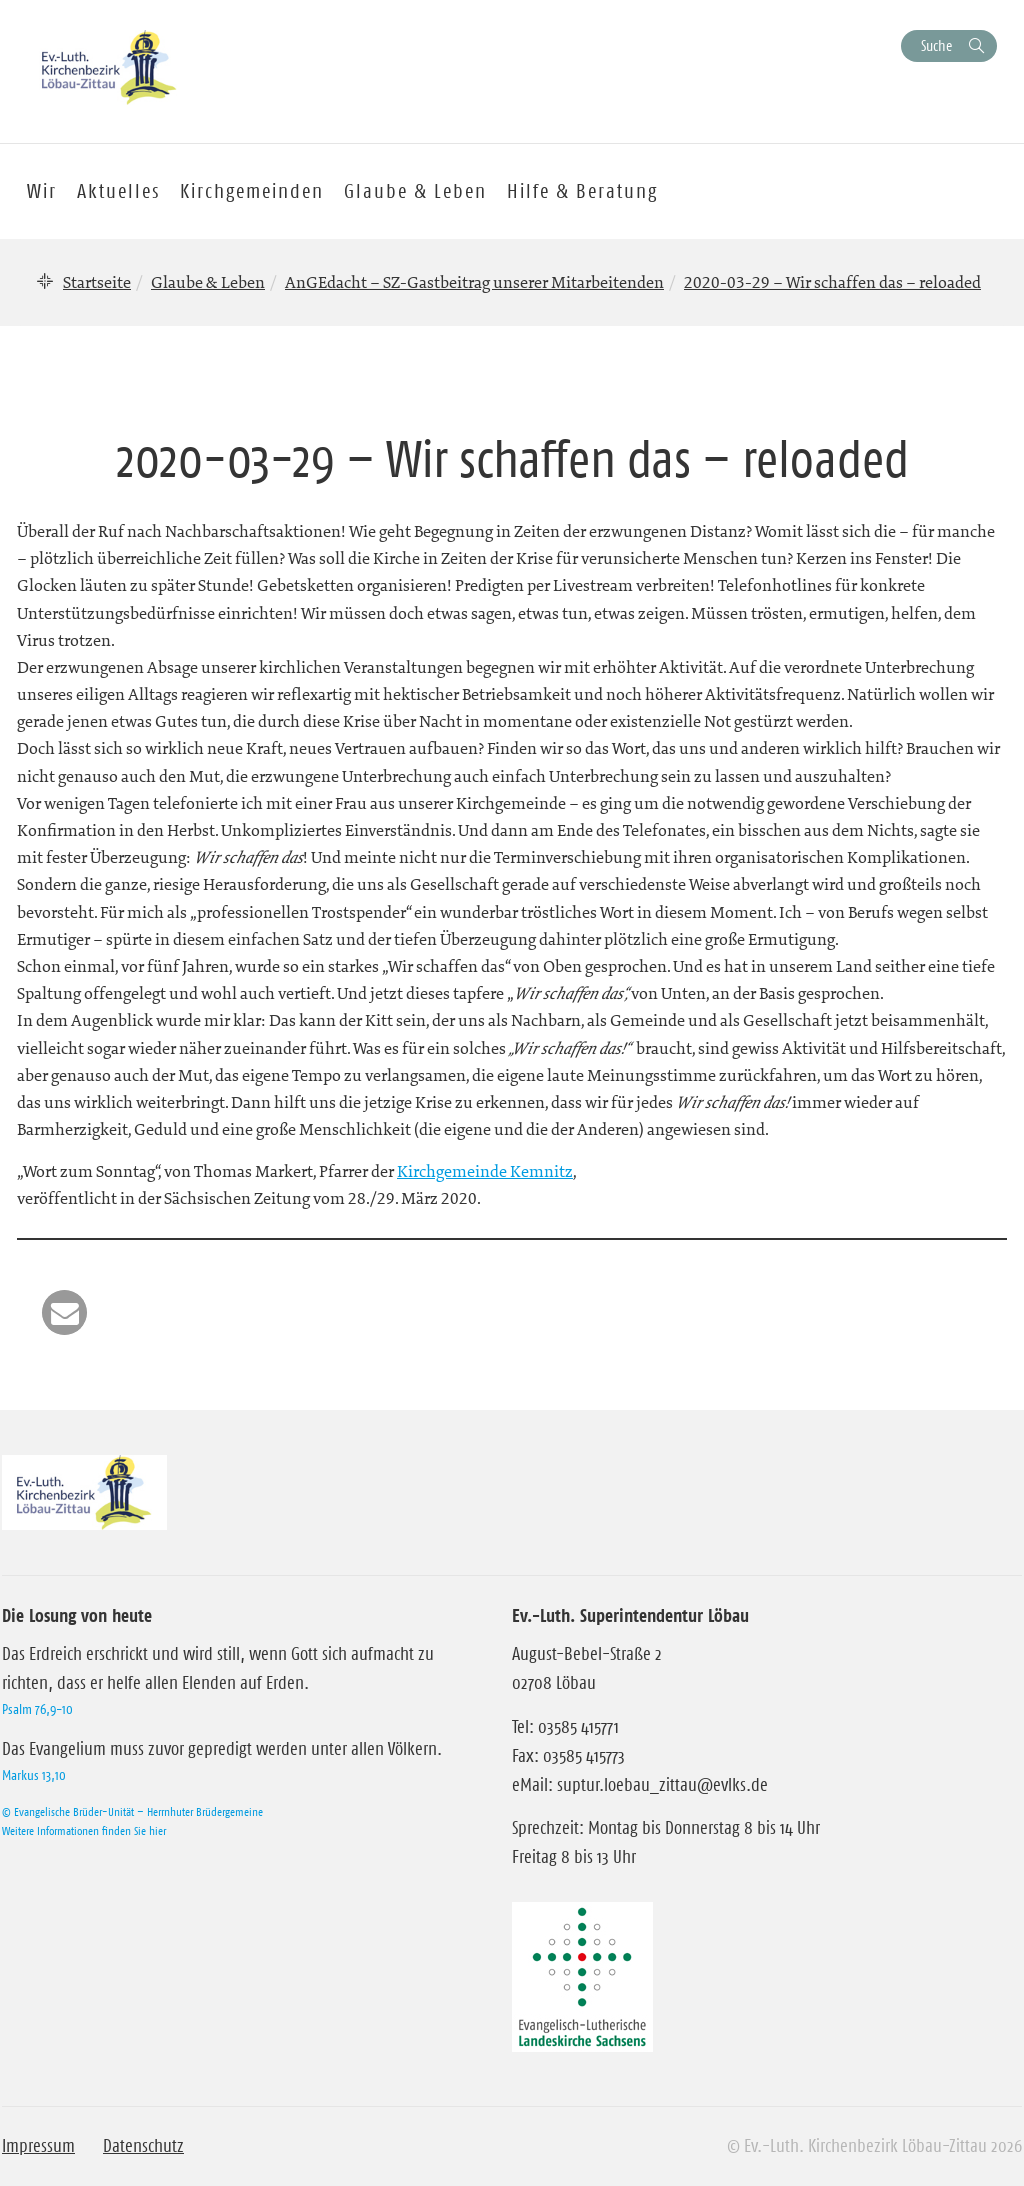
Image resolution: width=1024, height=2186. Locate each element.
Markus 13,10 (34, 1775)
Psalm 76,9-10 (37, 1709)
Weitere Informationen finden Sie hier (84, 1830)
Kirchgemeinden (252, 191)
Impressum (38, 2146)
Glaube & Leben (208, 282)
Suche (936, 45)
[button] (64, 1312)
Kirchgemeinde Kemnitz (485, 1171)
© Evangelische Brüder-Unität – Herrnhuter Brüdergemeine (132, 1811)
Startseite (97, 282)
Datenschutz (143, 2146)
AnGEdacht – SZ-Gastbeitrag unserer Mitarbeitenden (474, 282)
